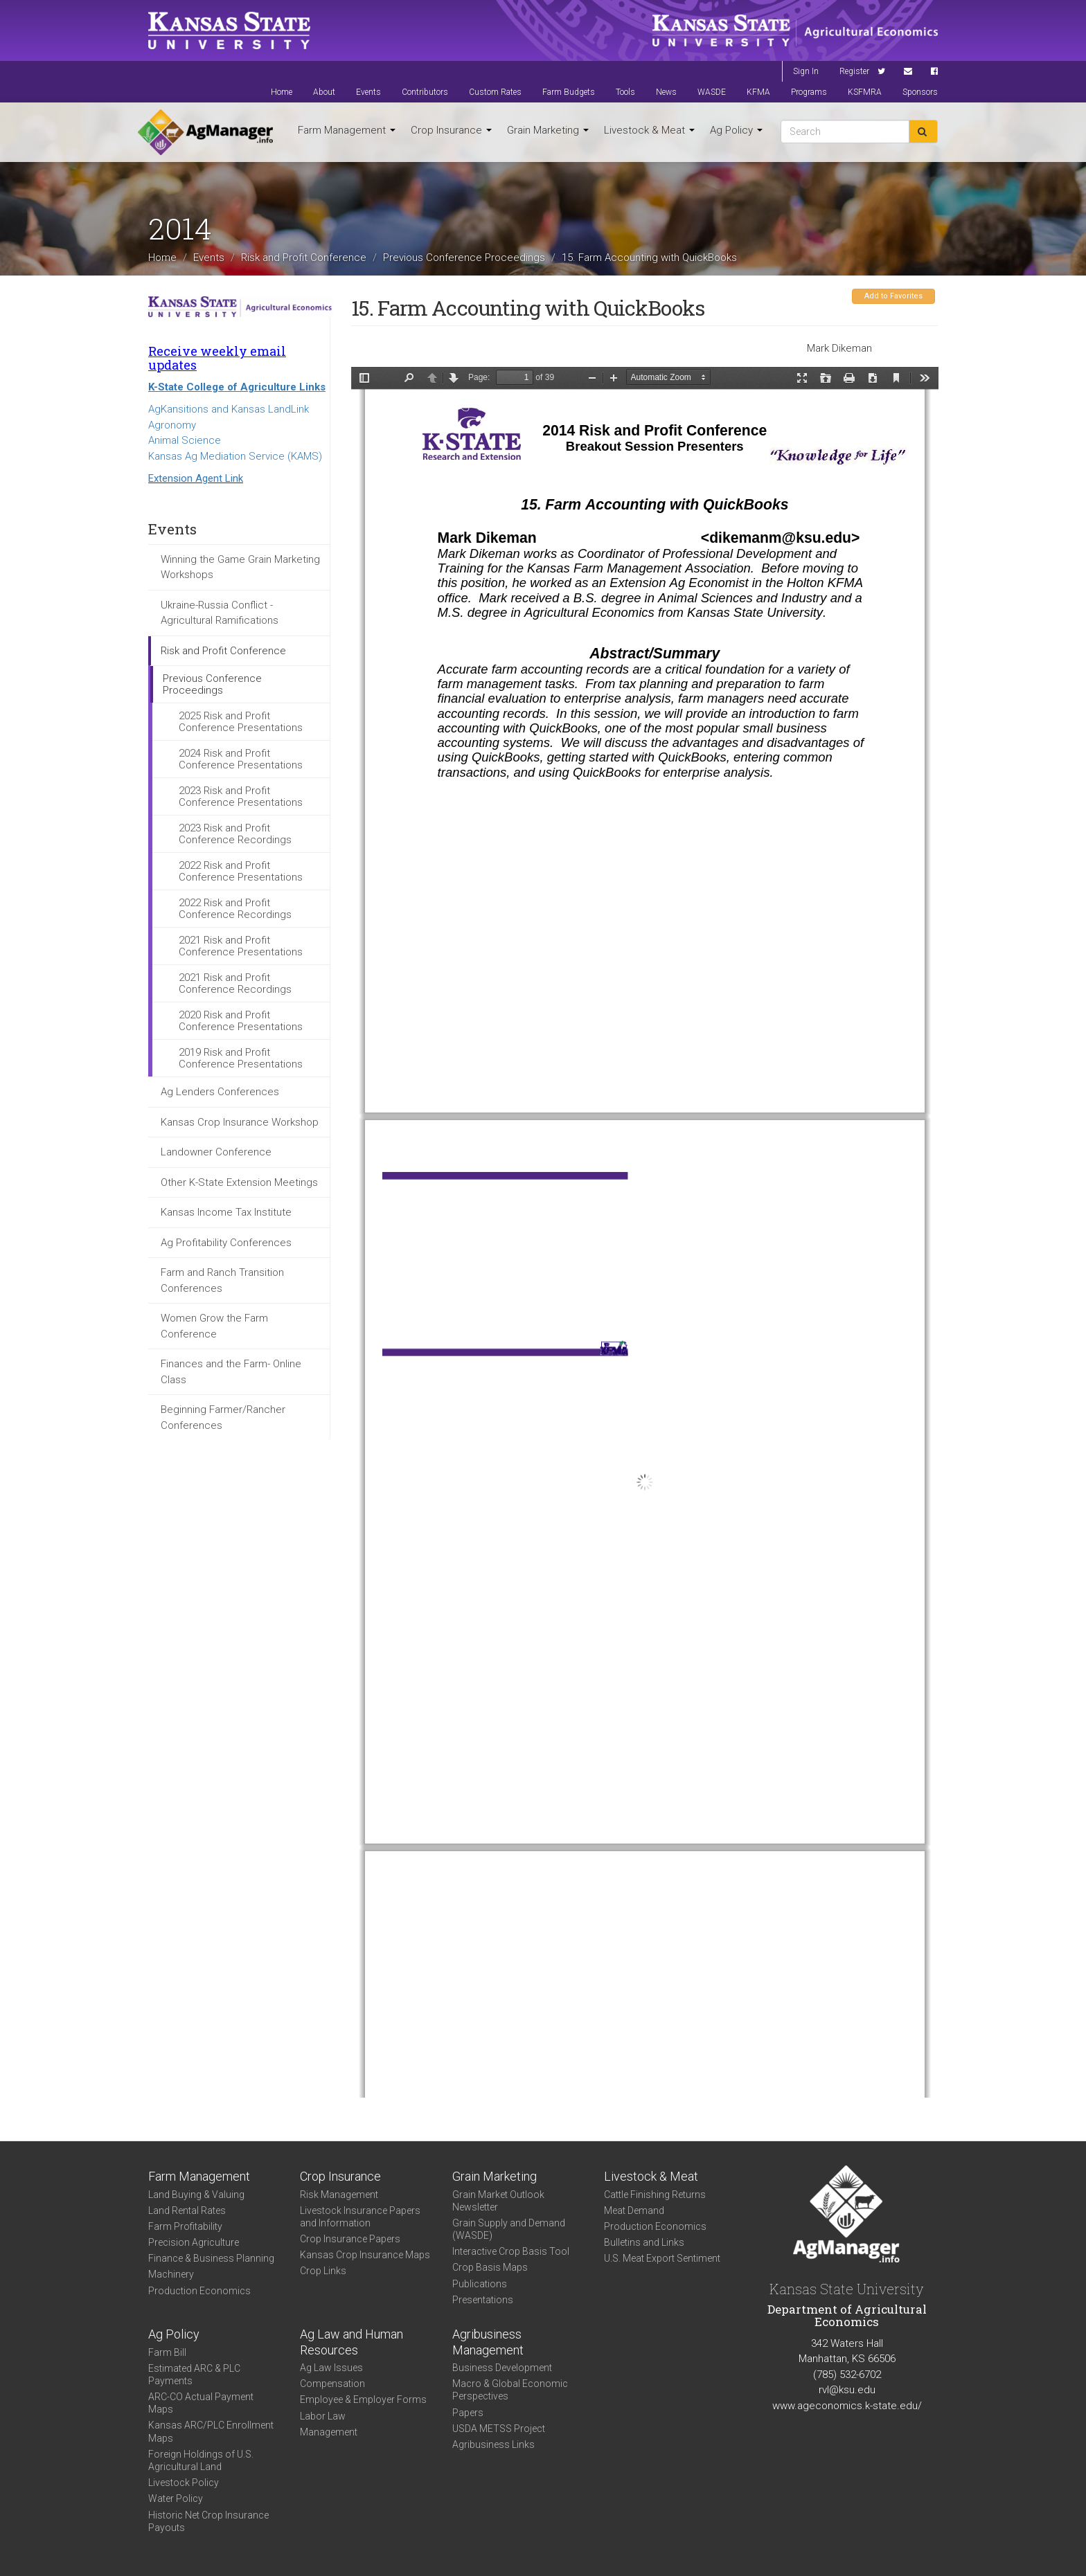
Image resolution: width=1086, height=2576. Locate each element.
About (324, 92)
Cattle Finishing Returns (655, 2194)
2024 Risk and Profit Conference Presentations (241, 759)
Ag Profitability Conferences (226, 1242)
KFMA (758, 92)
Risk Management (339, 2194)
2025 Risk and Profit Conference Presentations (241, 722)
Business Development (502, 2367)
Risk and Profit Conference (303, 257)
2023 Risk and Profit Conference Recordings (235, 834)
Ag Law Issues (331, 2367)
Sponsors (920, 92)
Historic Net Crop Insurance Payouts (208, 2521)
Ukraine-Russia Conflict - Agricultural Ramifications (219, 613)
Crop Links (323, 2270)
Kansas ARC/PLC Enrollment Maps (211, 2431)
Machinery (171, 2274)
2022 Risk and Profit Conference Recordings (235, 909)
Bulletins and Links (644, 2242)
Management (328, 2432)
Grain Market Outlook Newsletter (498, 2201)
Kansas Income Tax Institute (226, 1212)
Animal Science (184, 440)
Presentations (482, 2299)
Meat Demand (634, 2210)
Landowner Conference (216, 1152)
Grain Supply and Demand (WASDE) (508, 2229)
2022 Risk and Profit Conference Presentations (241, 871)
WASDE (711, 92)
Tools (625, 92)
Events (368, 92)
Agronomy (172, 425)
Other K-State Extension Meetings (239, 1182)
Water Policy (175, 2498)
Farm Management (346, 130)
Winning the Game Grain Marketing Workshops (240, 567)
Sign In (806, 71)
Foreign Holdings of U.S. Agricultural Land (200, 2460)
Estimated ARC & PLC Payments (194, 2374)
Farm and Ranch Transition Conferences (222, 1280)
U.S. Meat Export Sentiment (662, 2258)
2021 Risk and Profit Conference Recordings (235, 983)
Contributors (425, 92)
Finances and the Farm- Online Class (231, 1372)
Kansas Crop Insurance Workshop (240, 1122)
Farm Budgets (568, 92)
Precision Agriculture (193, 2242)
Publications (479, 2283)
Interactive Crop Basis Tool (510, 2251)
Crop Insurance (451, 130)
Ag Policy (736, 130)
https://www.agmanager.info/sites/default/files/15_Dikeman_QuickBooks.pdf (644, 1232)
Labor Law (323, 2416)
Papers (467, 2412)
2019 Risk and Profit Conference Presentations (241, 1058)
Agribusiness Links (493, 2444)
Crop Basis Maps (490, 2267)
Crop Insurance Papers (350, 2238)
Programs (809, 92)
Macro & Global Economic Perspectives (510, 2390)
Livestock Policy (183, 2482)
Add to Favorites (893, 295)
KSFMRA (865, 92)
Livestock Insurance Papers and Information (360, 2216)
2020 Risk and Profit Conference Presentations (241, 1021)
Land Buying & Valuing (196, 2194)
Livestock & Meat (649, 130)
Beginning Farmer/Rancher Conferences (223, 1417)
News (666, 92)
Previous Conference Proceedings (464, 257)
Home (281, 92)
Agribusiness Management (488, 2342)
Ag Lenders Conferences (220, 1092)
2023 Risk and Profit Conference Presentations (241, 796)
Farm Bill (167, 2352)
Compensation (332, 2383)
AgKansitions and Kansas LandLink (228, 409)
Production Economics (199, 2290)
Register (854, 71)
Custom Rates (495, 92)
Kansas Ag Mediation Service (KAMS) (235, 456)
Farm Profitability (185, 2226)
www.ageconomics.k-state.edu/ (847, 2405)
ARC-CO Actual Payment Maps (200, 2403)
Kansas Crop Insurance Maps (365, 2254)
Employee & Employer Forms (363, 2399)
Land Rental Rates (187, 2210)
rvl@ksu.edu (847, 2390)
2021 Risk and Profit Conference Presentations (241, 946)
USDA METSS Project (498, 2428)
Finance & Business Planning (211, 2258)
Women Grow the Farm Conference (214, 1326)
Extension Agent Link (195, 478)
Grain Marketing (548, 130)
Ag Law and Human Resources (351, 2342)
